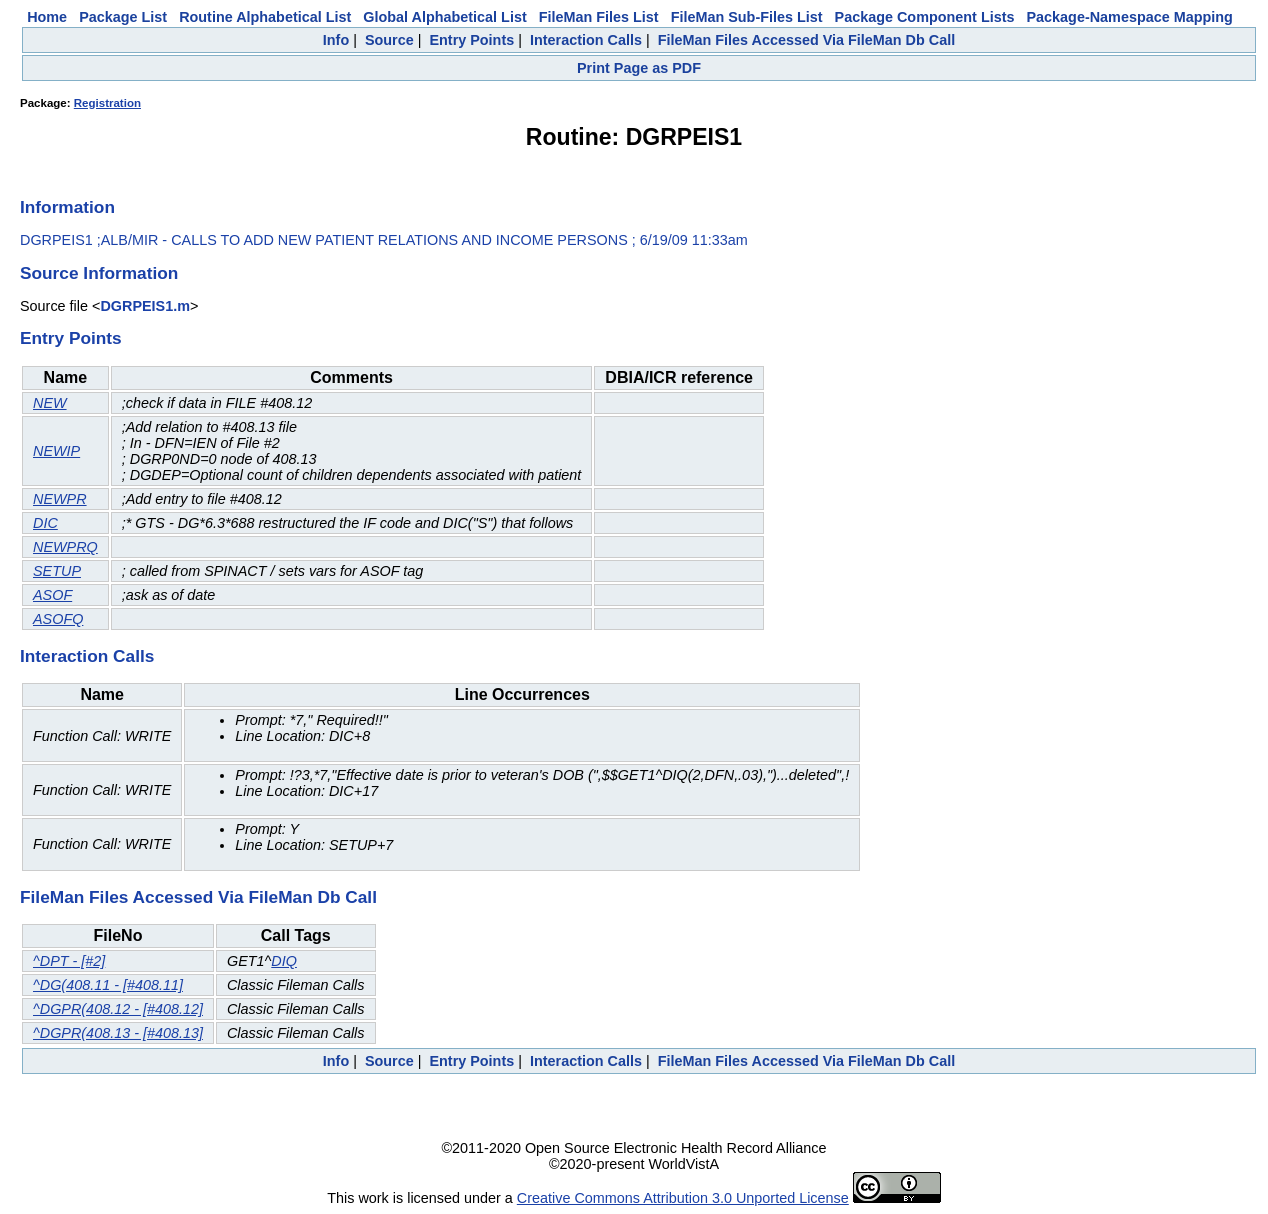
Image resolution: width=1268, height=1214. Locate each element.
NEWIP (56, 451)
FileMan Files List (599, 17)
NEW (50, 403)
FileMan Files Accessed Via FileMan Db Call (807, 40)
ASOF (52, 595)
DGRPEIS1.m (145, 306)
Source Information (99, 273)
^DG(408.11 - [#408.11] (108, 985)
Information (67, 207)
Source (389, 40)
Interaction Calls (586, 40)
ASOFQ (58, 619)
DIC (45, 523)
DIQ (284, 961)
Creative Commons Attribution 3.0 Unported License (683, 1198)
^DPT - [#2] (69, 961)
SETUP (57, 571)
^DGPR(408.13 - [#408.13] (118, 1033)
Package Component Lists (925, 17)
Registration (107, 103)
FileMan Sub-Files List (747, 17)
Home (47, 17)
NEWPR (60, 499)
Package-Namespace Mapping (1130, 17)
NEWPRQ (65, 547)
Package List (123, 17)
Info (336, 40)
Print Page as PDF (639, 68)
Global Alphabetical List (444, 17)
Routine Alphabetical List (265, 17)
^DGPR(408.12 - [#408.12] (118, 1009)
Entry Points (471, 40)
